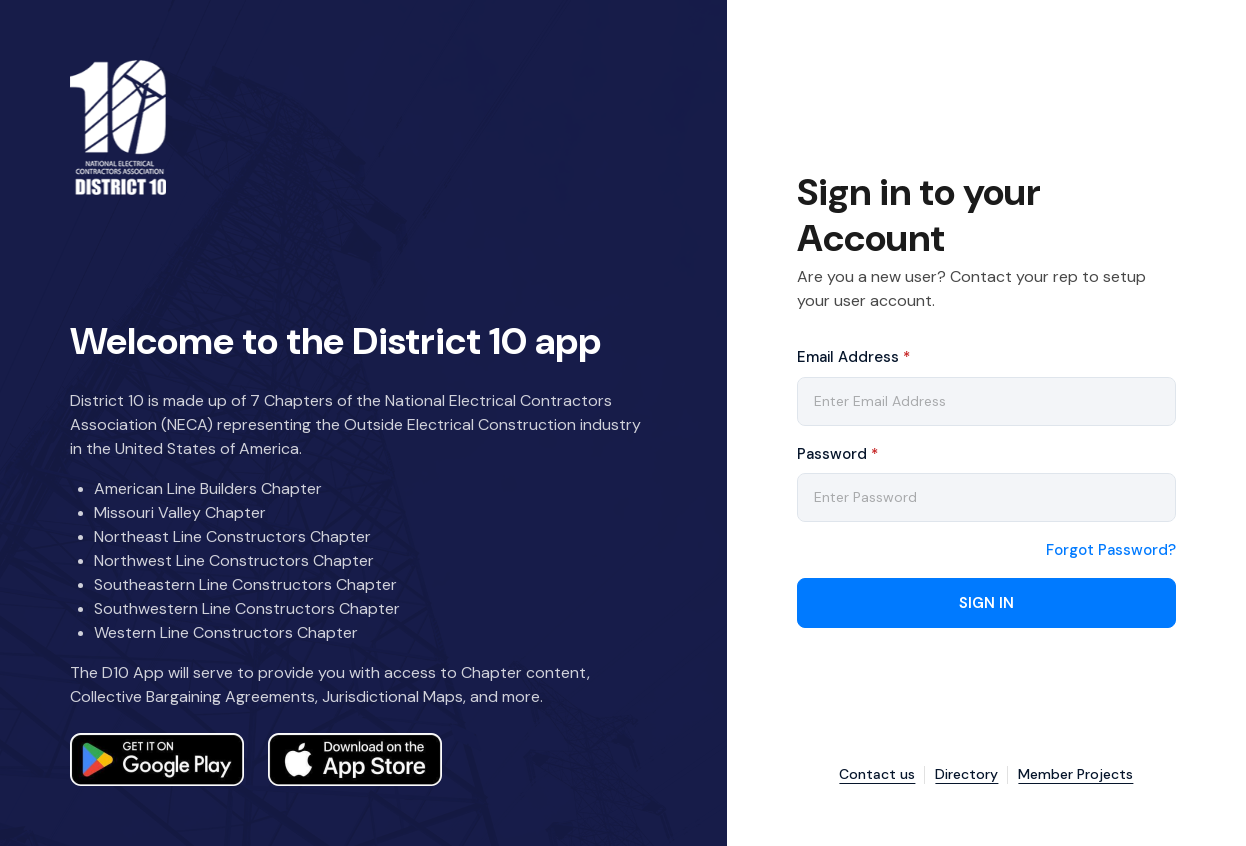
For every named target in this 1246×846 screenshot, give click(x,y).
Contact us (877, 774)
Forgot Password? (1111, 550)
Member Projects (1075, 774)
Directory (966, 774)
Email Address (853, 357)
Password (837, 454)
